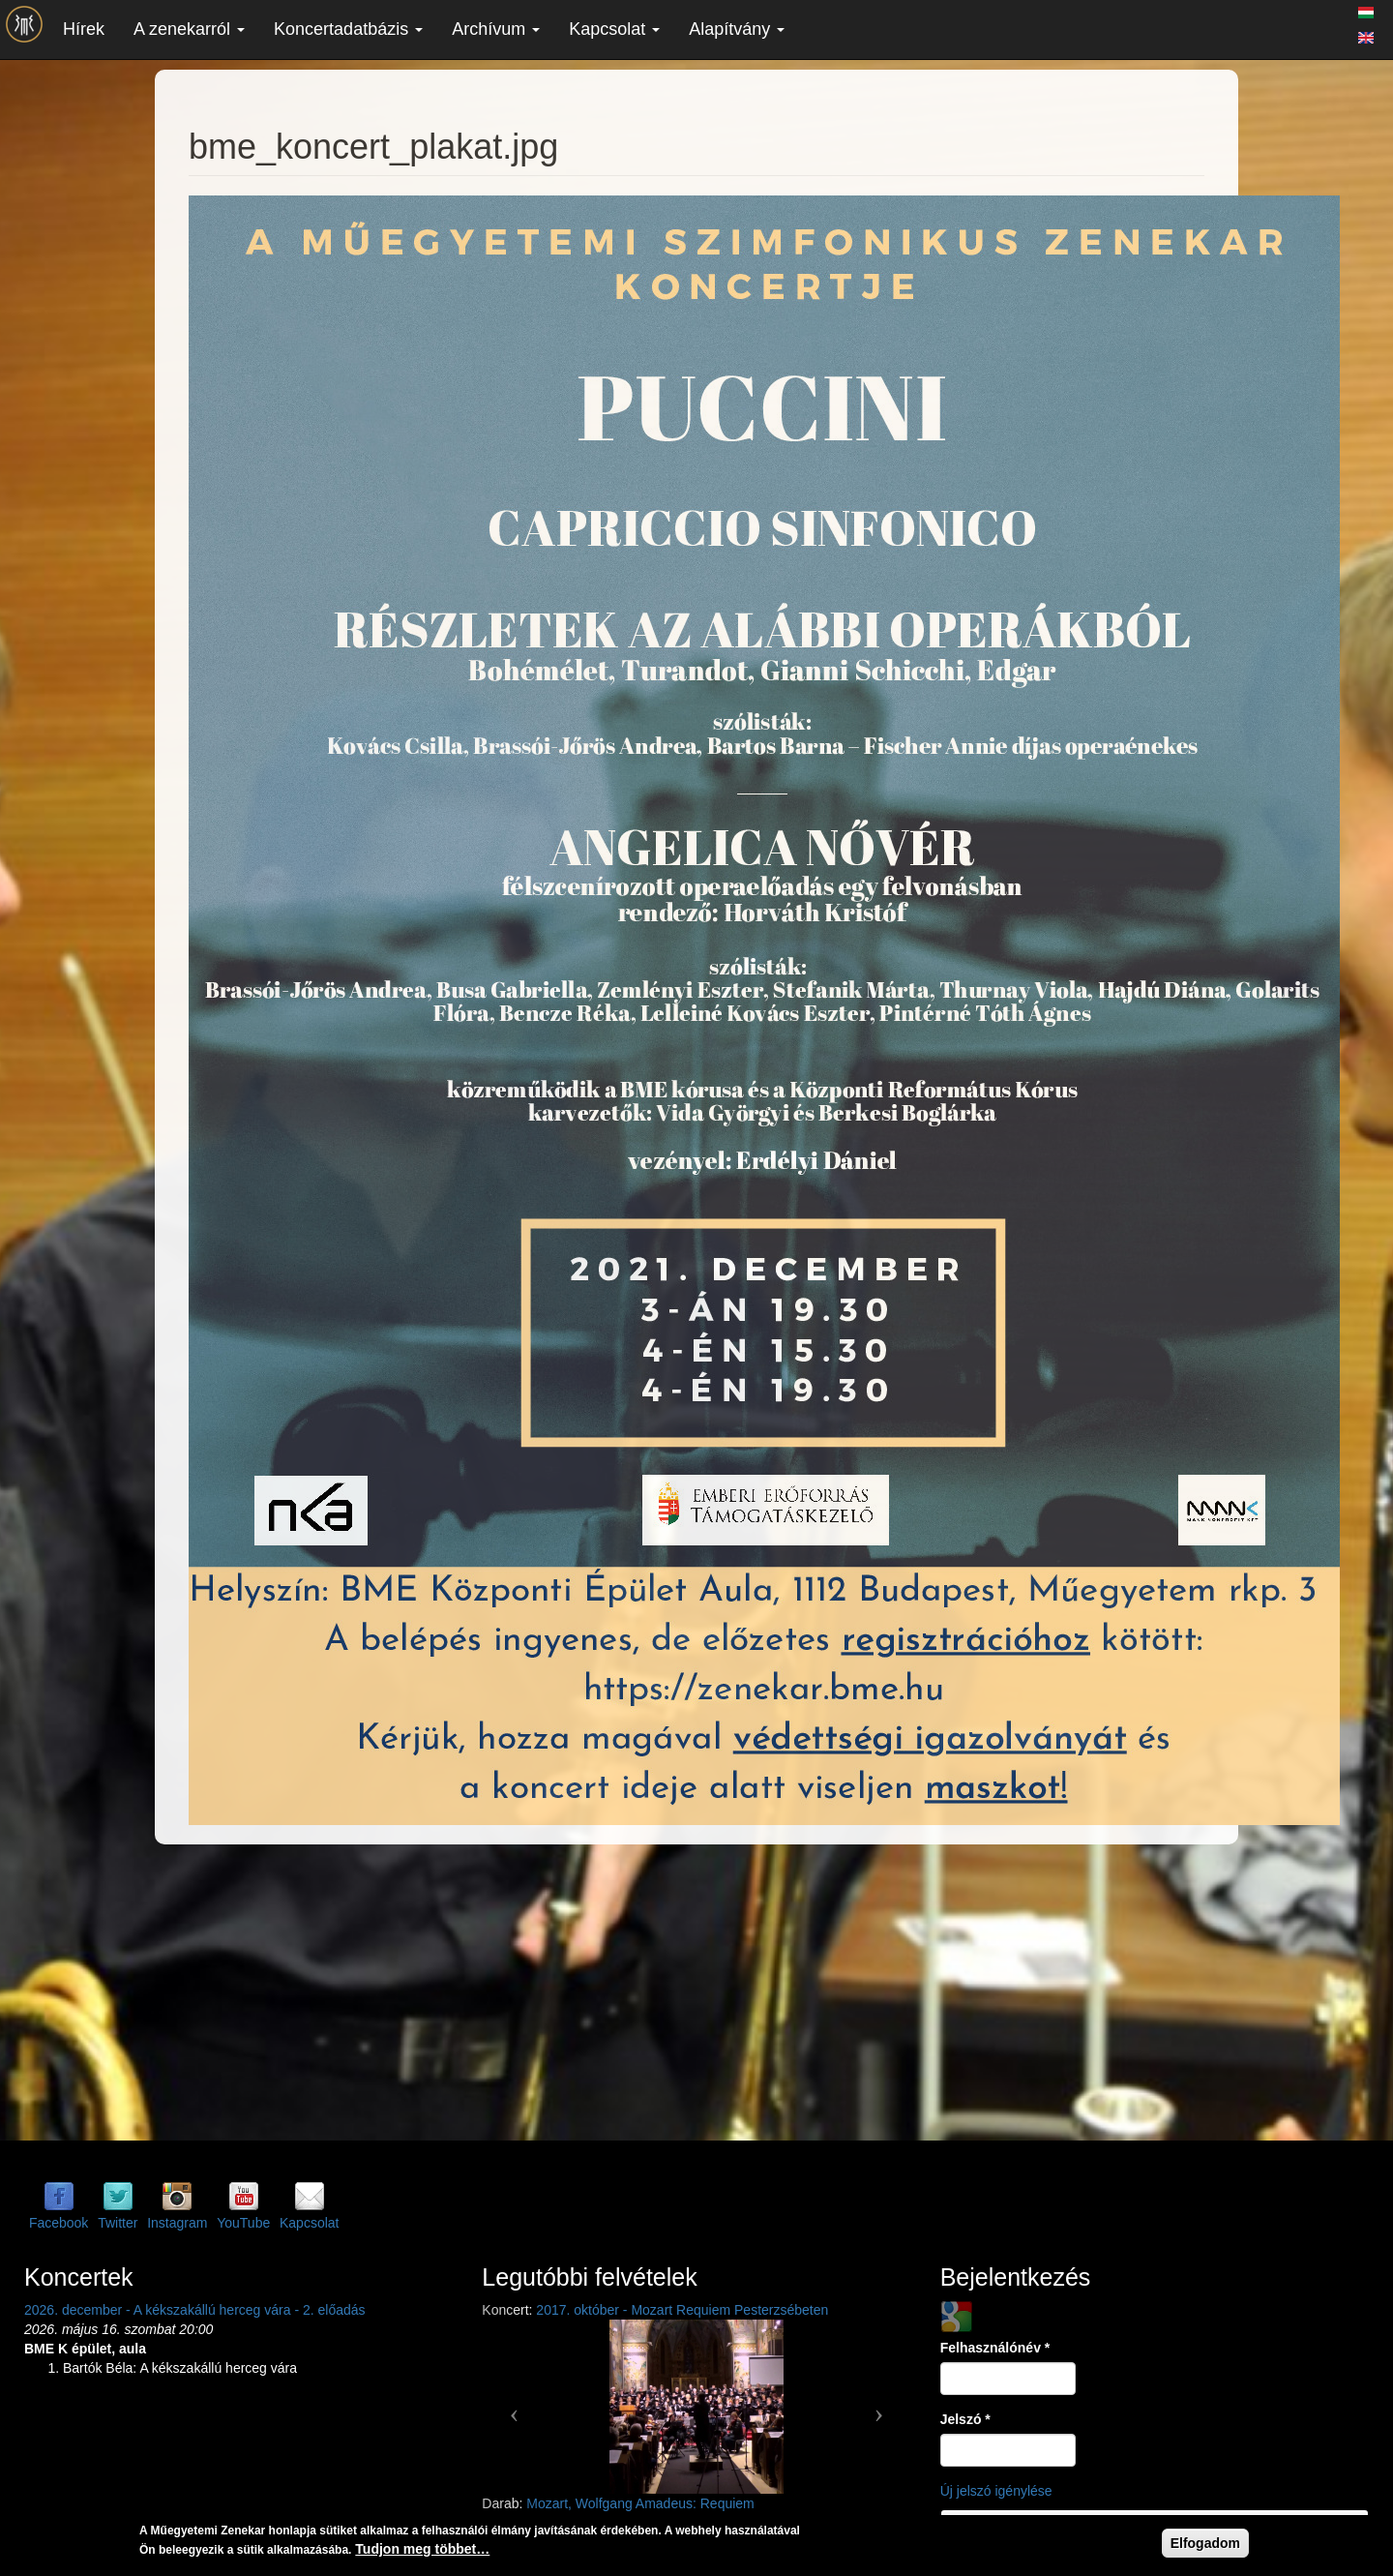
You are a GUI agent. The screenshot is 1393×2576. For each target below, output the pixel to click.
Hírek (83, 29)
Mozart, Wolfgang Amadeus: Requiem (640, 2503)
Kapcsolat (614, 29)
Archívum (496, 29)
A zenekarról (189, 29)
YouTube (243, 2223)
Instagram (177, 2223)
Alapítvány (737, 29)
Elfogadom (1205, 2543)
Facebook (58, 2223)
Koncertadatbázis (348, 29)
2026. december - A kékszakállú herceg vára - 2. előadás (195, 2310)
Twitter (117, 2223)
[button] (514, 2406)
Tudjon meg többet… (422, 2549)
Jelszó (965, 2419)
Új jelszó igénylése (996, 2491)
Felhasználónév (995, 2347)
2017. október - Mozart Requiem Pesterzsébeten (682, 2310)
